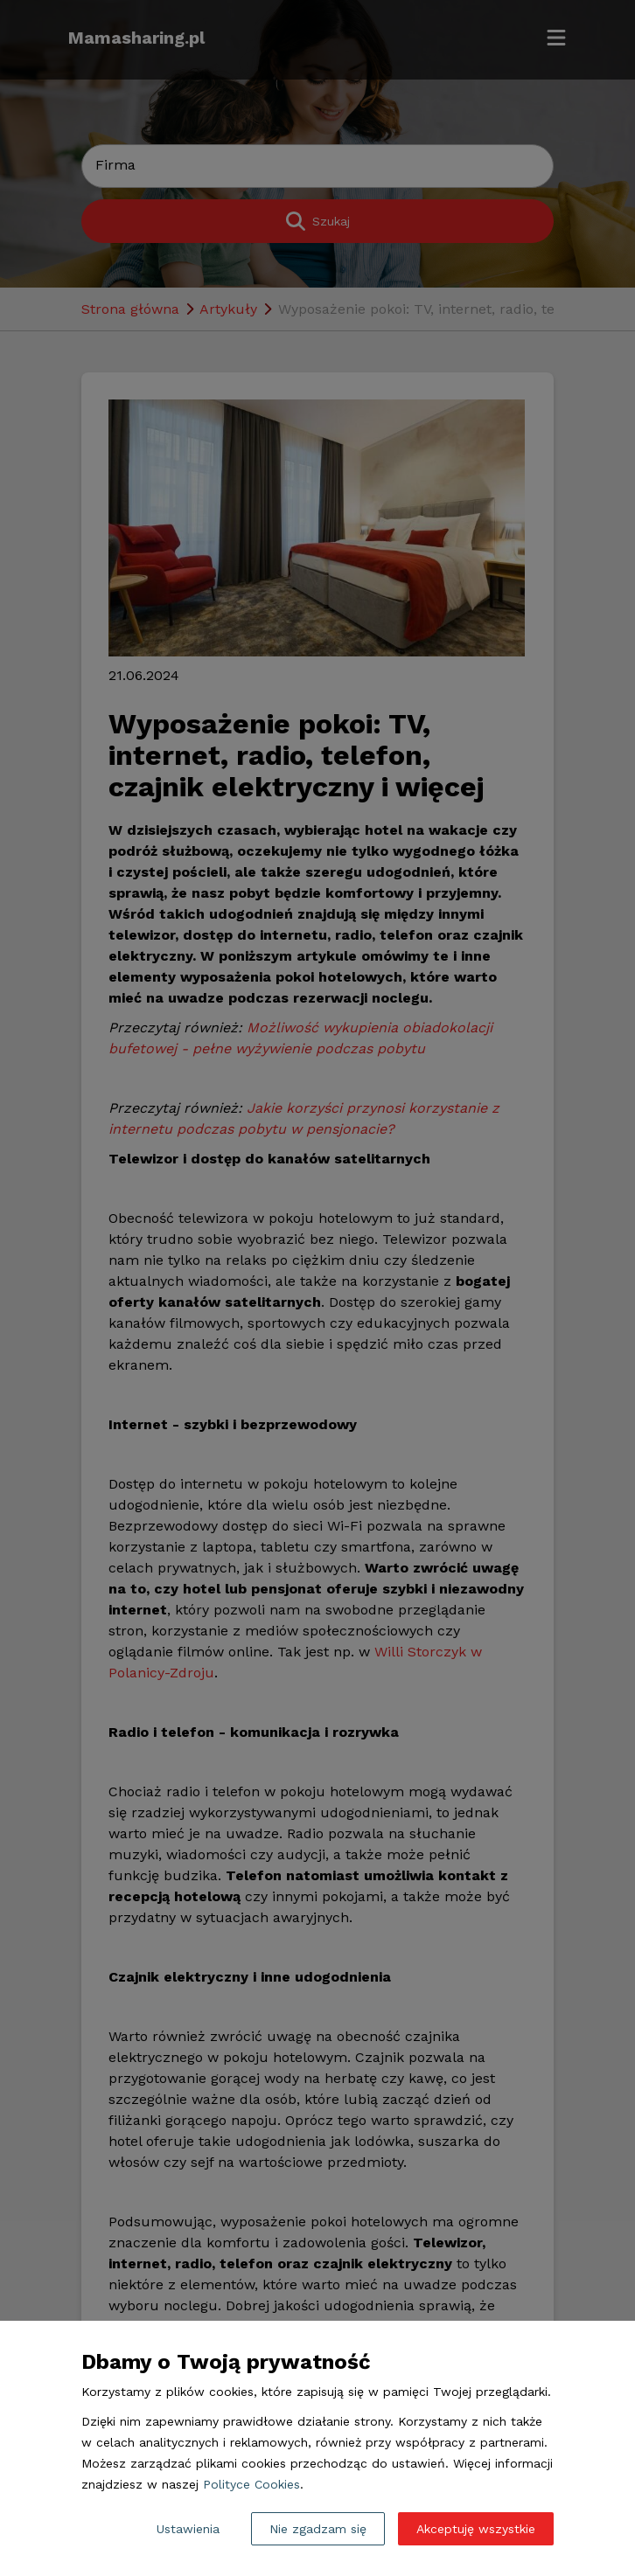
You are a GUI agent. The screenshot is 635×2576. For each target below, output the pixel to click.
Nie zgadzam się (317, 2529)
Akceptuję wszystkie (475, 2529)
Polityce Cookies (251, 2484)
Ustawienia (188, 2529)
